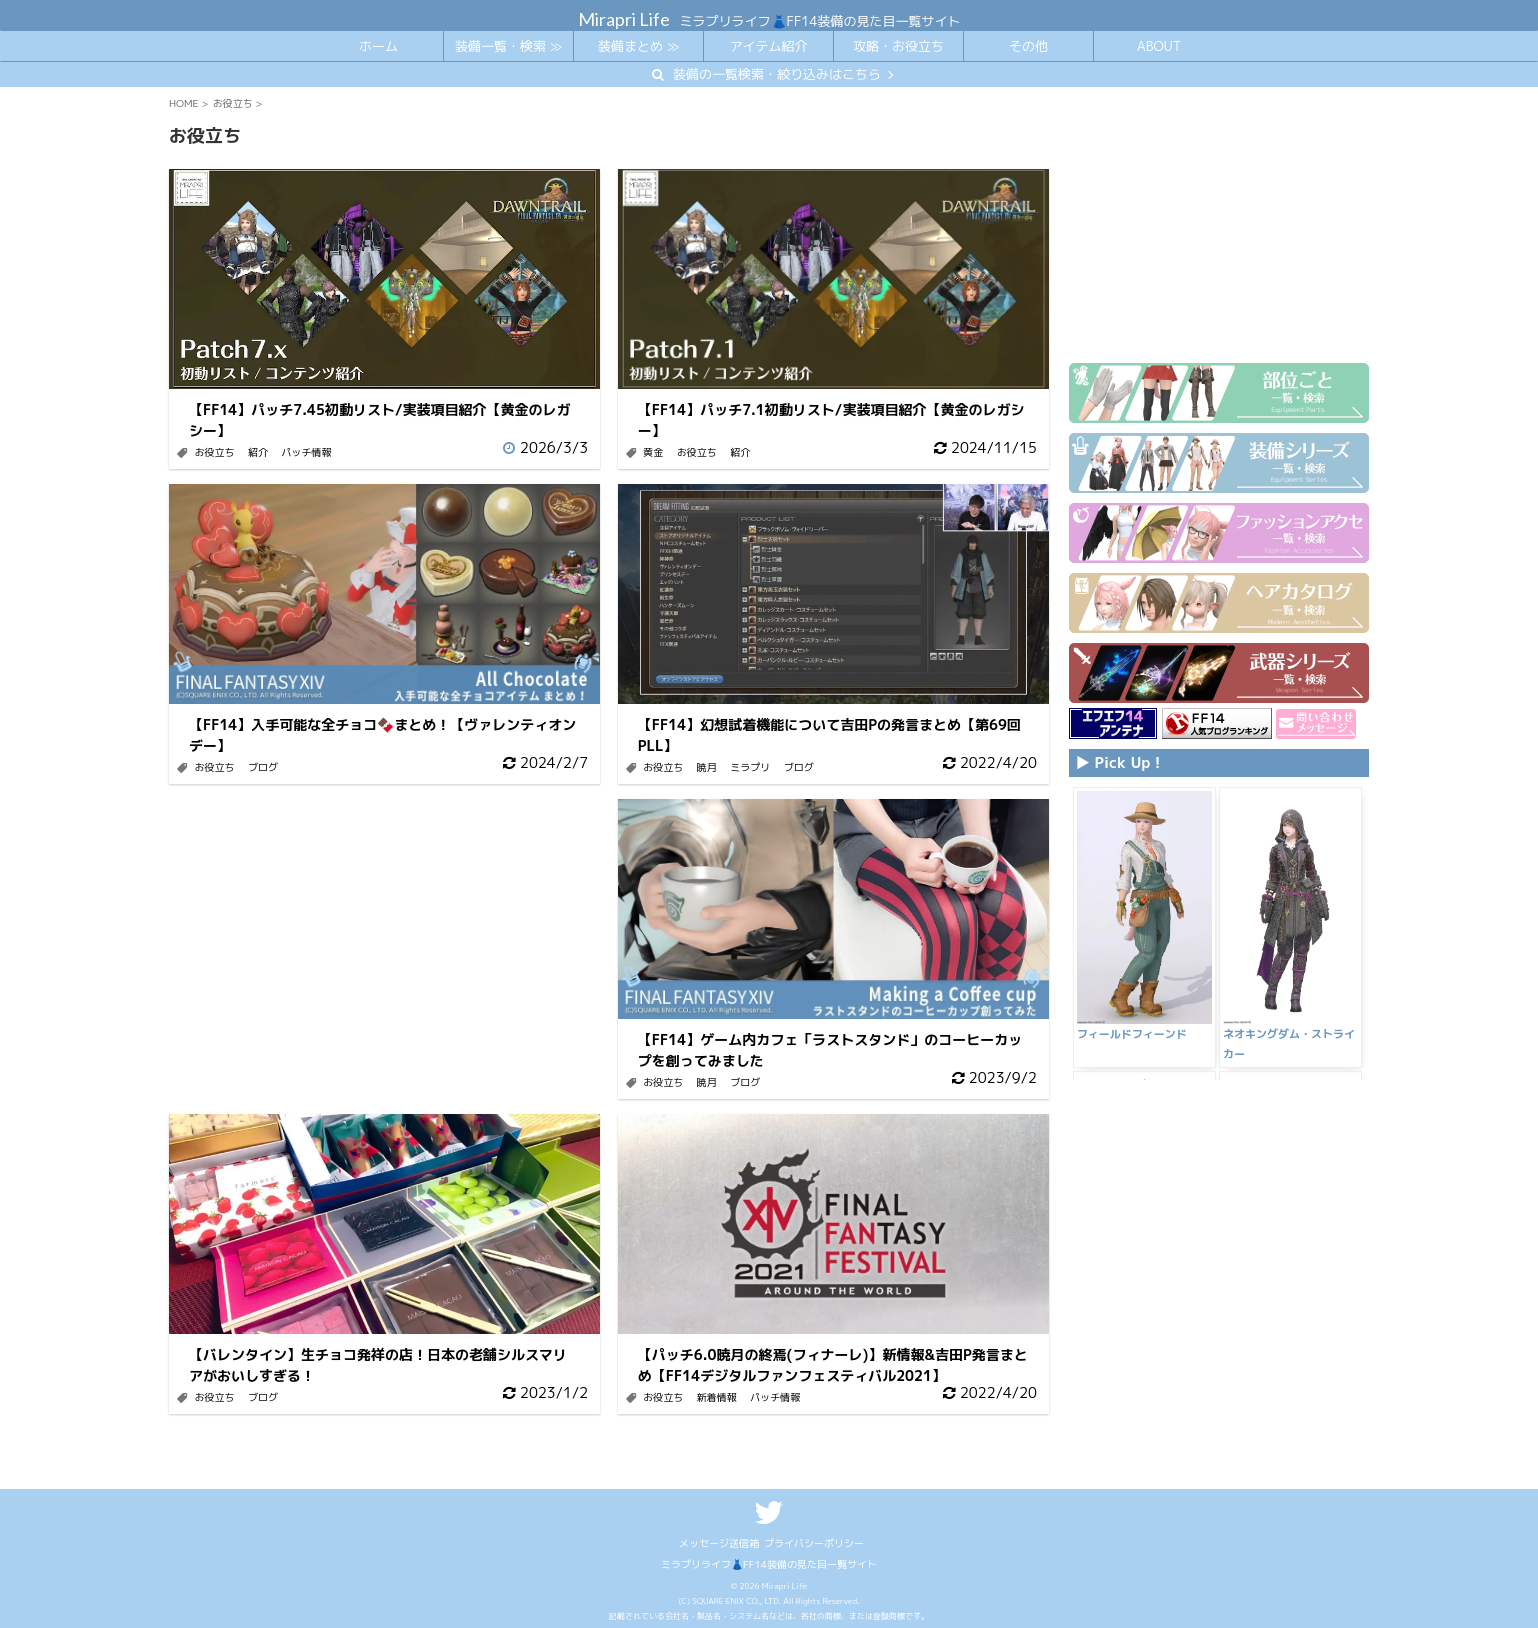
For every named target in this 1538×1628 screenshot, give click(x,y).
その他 (1028, 46)
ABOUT (1159, 46)
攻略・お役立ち (898, 46)
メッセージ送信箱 (719, 1543)
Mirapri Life (624, 19)
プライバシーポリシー (814, 1543)
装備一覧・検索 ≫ (508, 46)
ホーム (378, 46)
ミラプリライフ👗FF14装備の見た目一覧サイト (769, 1564)
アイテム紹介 (768, 46)
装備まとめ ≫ (638, 46)
